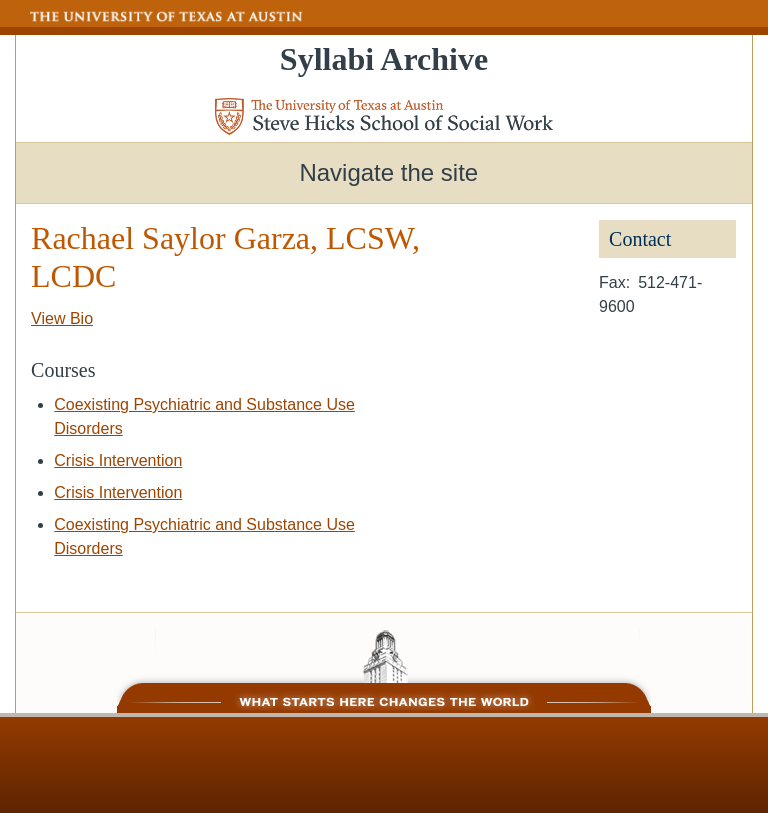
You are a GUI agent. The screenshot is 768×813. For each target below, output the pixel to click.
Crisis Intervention (118, 460)
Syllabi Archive (384, 59)
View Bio (62, 318)
